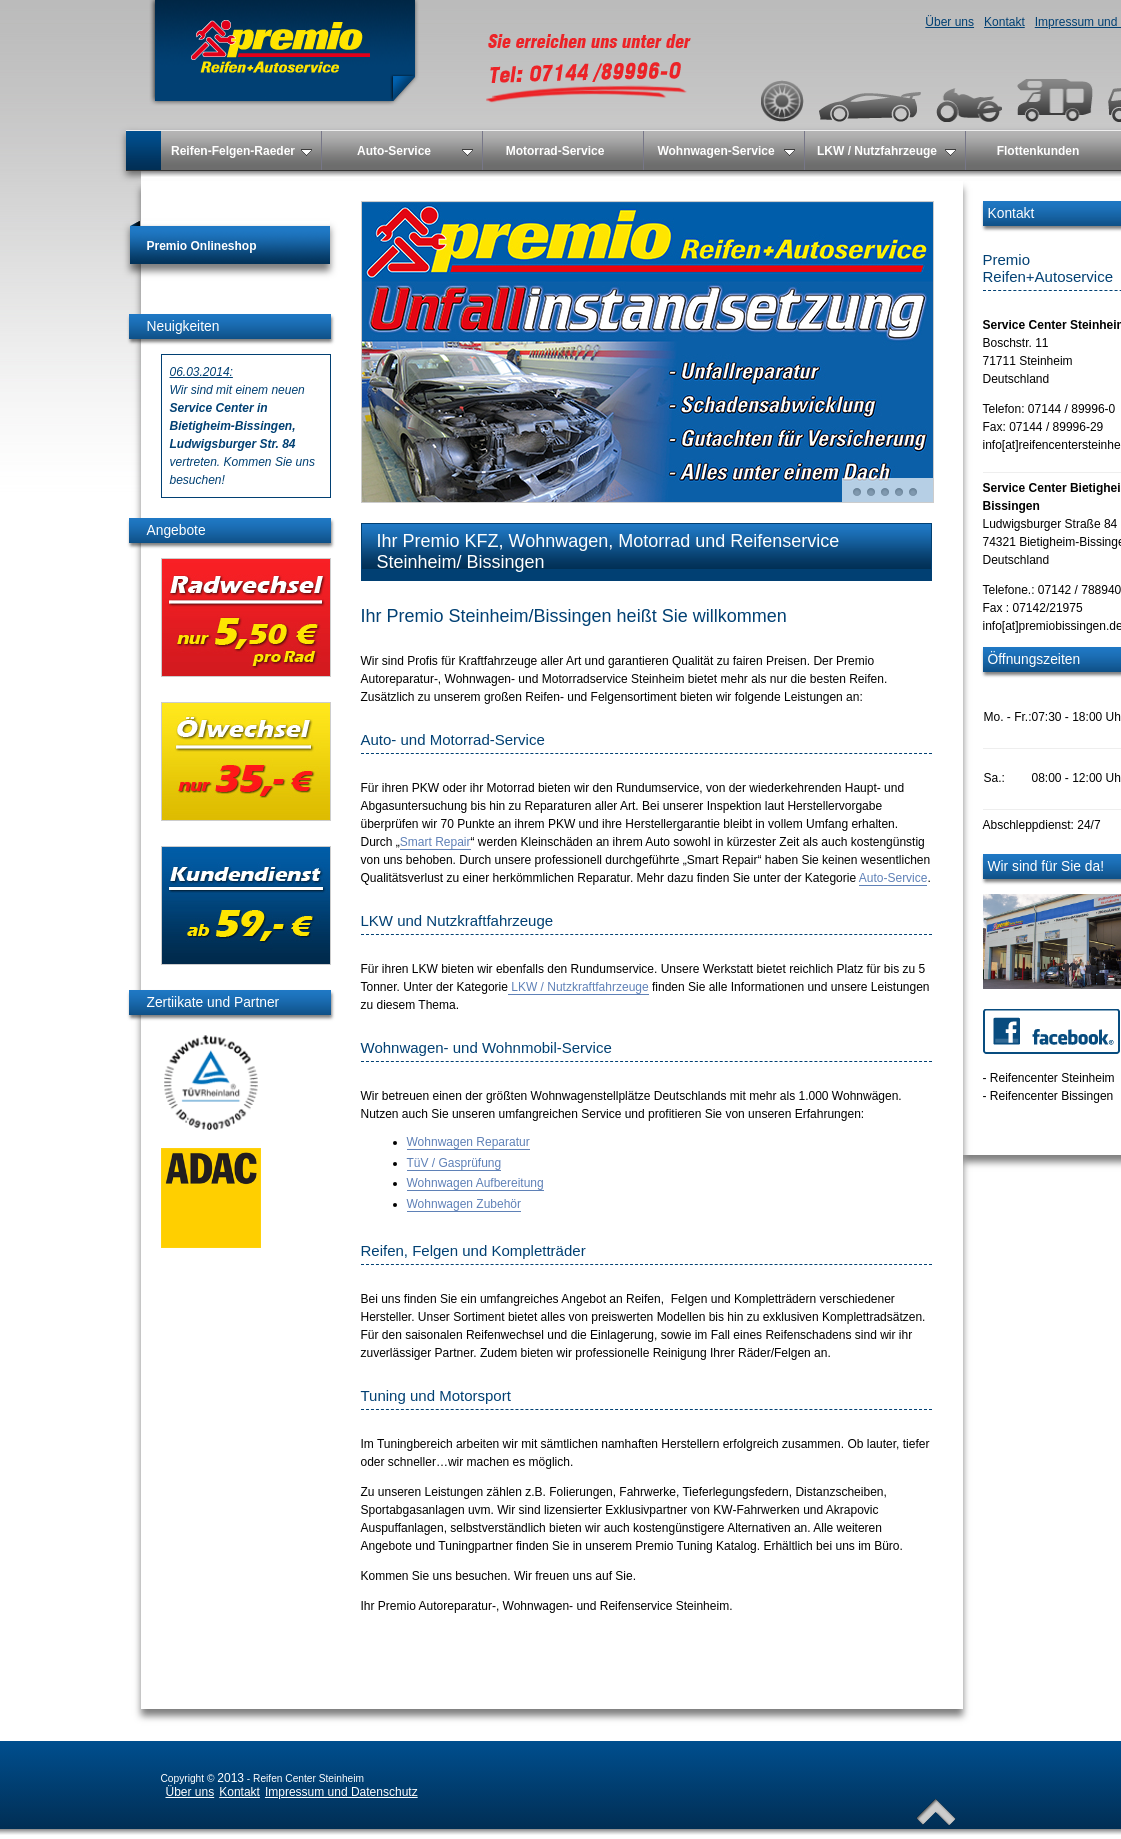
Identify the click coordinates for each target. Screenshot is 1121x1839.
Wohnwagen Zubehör (464, 1204)
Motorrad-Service (555, 151)
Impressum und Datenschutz (341, 1792)
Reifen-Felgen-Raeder (241, 151)
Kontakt (1004, 22)
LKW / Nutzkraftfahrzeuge (578, 987)
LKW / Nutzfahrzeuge (886, 151)
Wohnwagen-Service (725, 151)
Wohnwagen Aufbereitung (475, 1183)
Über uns (949, 22)
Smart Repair (435, 842)
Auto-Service (415, 151)
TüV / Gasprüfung (454, 1163)
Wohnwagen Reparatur (468, 1142)
